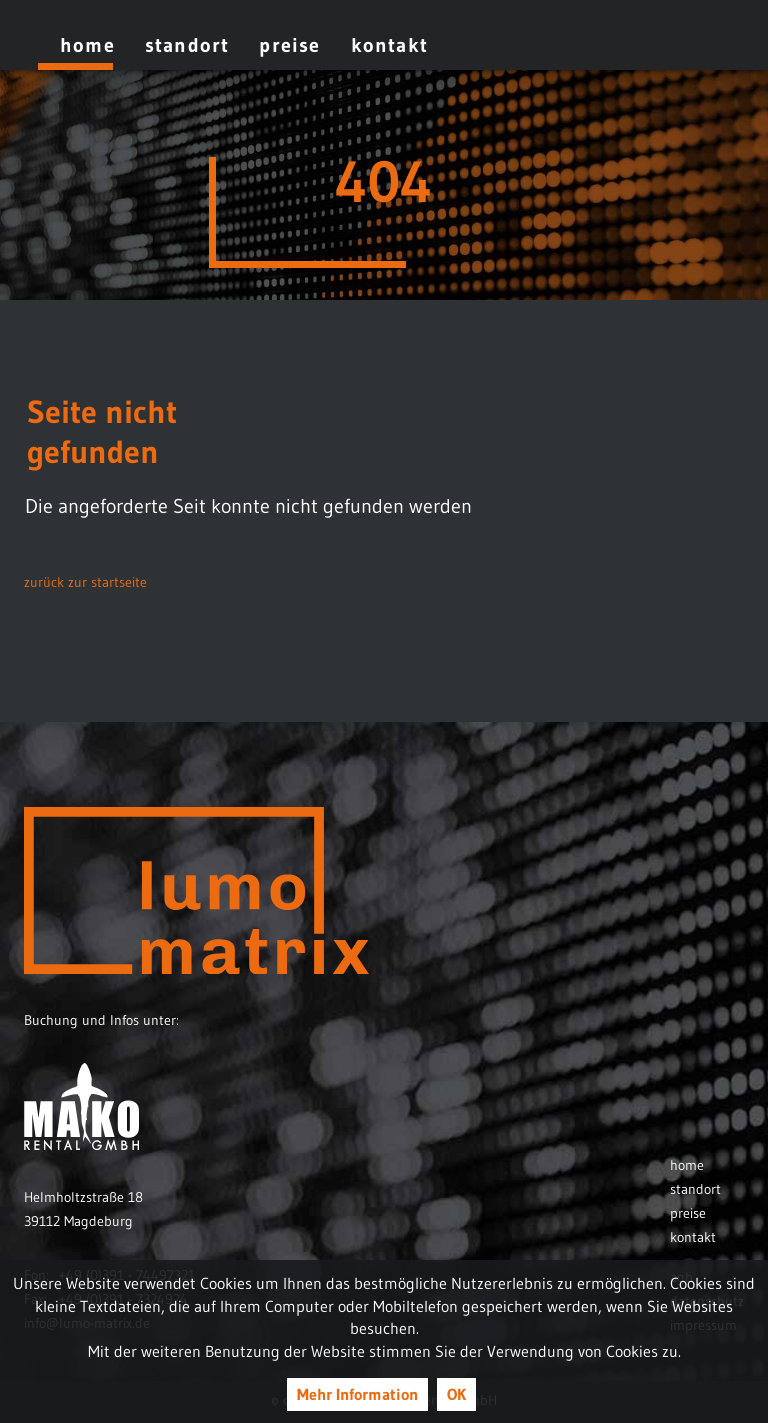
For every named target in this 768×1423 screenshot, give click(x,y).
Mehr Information (357, 1394)
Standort (187, 45)
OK (456, 1394)
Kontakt (389, 45)
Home (87, 45)
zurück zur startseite (85, 582)
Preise (289, 45)
